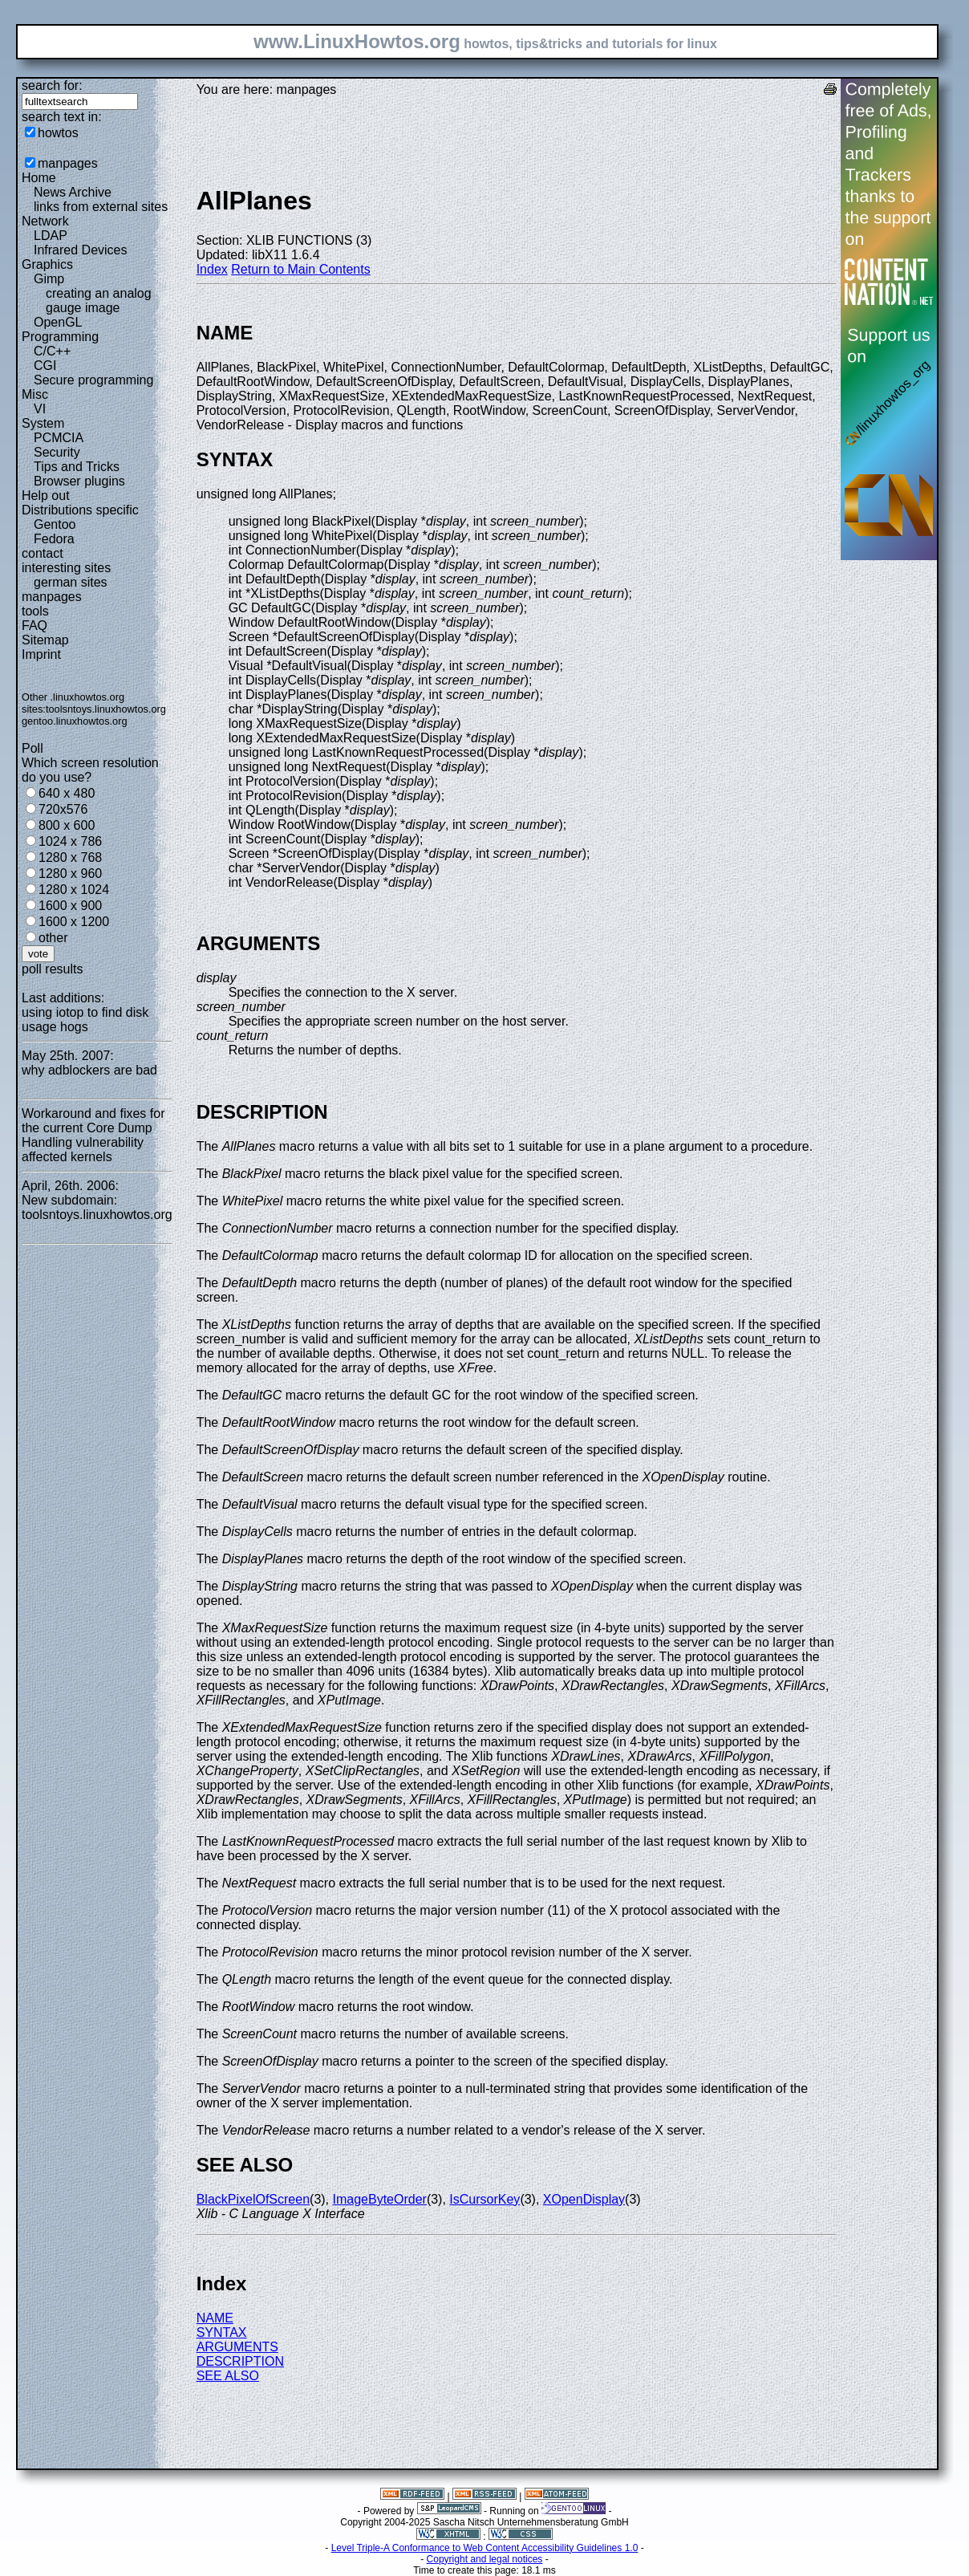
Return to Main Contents (300, 269)
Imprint (41, 654)
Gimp (49, 279)
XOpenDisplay (584, 2199)
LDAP (50, 235)
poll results (52, 969)
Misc (35, 394)
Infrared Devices (81, 250)
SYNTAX (222, 2332)
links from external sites (101, 206)
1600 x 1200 (74, 921)
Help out (46, 495)
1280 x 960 (70, 873)
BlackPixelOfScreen (253, 2199)
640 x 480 (67, 793)
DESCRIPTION (240, 2361)
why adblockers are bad (89, 1070)
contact (42, 553)
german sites (70, 582)
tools (35, 611)
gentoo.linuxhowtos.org (75, 721)
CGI (45, 365)
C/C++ (52, 351)
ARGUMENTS (237, 2347)
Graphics (47, 264)
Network (45, 221)
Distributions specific (80, 510)
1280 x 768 (70, 857)
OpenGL (58, 322)
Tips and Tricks (77, 466)
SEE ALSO (228, 2376)
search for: (52, 85)
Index (212, 269)
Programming (60, 336)
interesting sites (66, 568)
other (53, 938)
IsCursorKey (484, 2199)
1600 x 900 (70, 905)
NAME (215, 2318)
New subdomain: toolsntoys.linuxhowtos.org (97, 1207)
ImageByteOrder (380, 2199)
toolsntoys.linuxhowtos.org (106, 709)
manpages (68, 163)
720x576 (63, 809)
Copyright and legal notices (485, 2559)
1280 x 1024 (74, 889)
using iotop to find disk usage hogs (85, 1020)
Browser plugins (79, 481)
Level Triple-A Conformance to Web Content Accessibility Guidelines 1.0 (485, 2548)
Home (39, 178)
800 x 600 (67, 825)
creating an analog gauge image (99, 300)
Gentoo (54, 524)
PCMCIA (58, 438)
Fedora (54, 539)
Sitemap (45, 640)
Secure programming (93, 380)
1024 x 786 (70, 841)
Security (57, 452)
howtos (58, 133)
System (43, 423)
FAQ (34, 625)
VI (40, 409)
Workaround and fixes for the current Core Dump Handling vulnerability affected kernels (93, 1135)
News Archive (72, 192)
